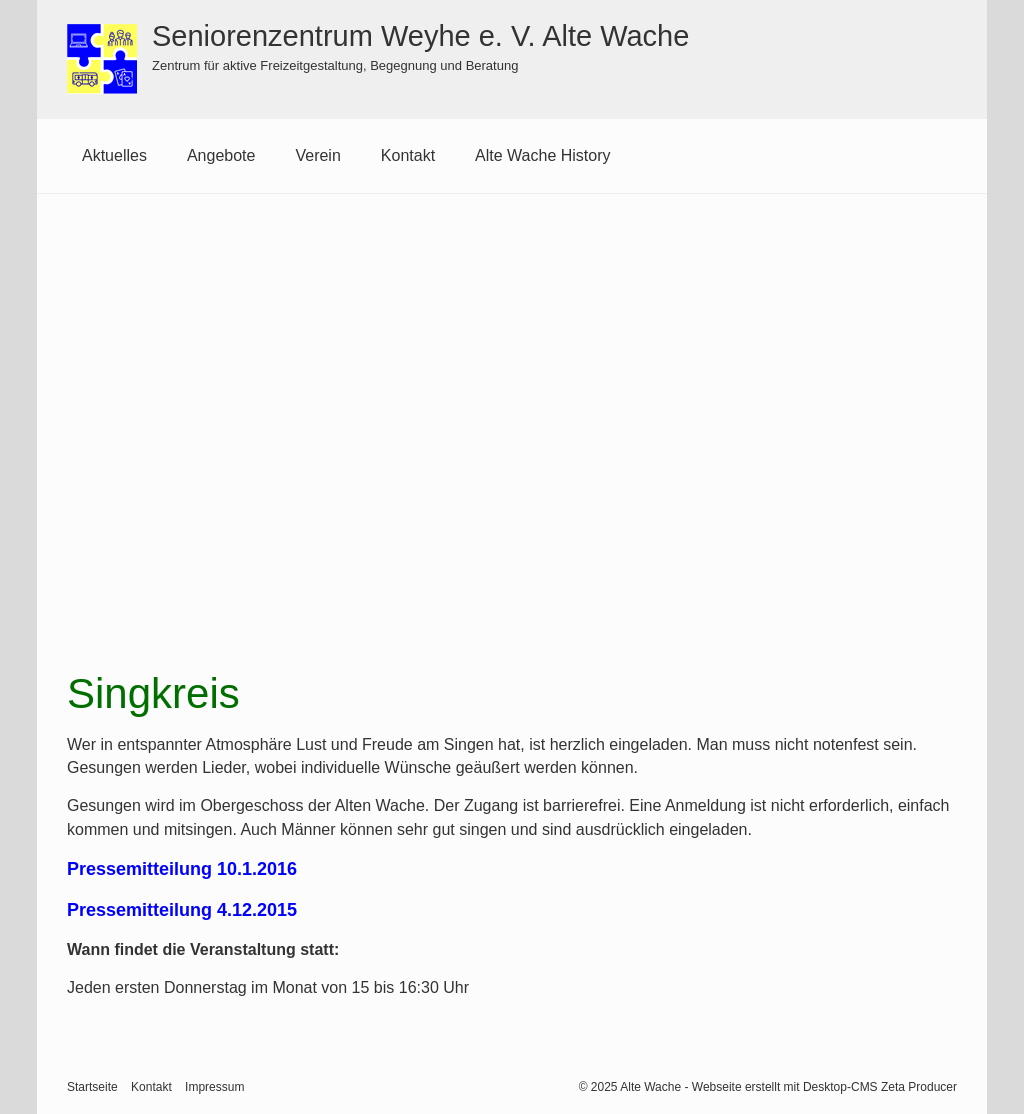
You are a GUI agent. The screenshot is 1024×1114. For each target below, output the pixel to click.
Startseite (92, 1087)
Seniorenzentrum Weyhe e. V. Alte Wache (420, 36)
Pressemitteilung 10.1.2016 (182, 869)
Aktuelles (114, 155)
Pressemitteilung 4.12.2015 (182, 910)
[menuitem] (114, 156)
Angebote (221, 155)
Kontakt (408, 155)
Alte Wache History (542, 155)
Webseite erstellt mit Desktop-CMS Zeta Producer (824, 1087)
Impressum (214, 1087)
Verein (317, 155)
